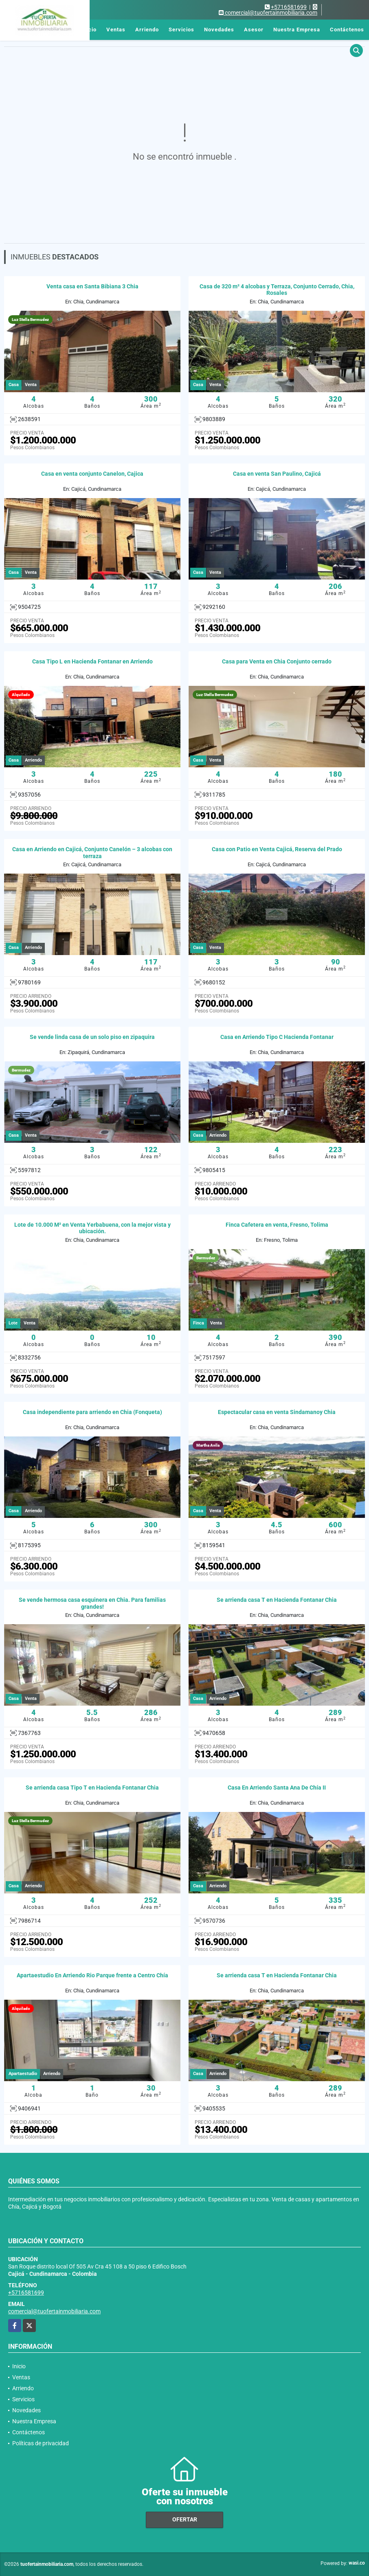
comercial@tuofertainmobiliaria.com (54, 2311)
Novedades (219, 29)
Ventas (115, 29)
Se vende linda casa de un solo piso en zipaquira (92, 1037)
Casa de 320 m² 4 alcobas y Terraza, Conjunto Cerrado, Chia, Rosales (277, 289)
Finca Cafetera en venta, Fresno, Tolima (277, 1224)
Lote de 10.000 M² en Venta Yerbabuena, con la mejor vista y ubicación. (92, 1228)
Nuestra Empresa (296, 29)
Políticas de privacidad (40, 2443)
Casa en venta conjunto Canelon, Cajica (92, 473)
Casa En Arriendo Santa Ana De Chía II (277, 1787)
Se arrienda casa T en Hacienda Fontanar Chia (277, 1600)
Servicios (181, 29)
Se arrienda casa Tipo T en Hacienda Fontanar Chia (92, 1787)
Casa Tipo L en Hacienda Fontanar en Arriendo (92, 661)
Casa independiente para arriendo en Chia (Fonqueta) (92, 1412)
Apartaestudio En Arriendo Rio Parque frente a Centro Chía (92, 1975)
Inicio (89, 29)
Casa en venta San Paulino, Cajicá (277, 473)
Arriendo (147, 29)
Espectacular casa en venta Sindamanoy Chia (277, 1412)
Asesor (254, 29)
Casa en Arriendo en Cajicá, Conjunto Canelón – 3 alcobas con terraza (92, 852)
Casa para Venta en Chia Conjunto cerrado (277, 661)
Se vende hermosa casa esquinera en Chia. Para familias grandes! (92, 1603)
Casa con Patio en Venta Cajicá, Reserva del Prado (277, 849)
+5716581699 (289, 7)
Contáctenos (347, 29)
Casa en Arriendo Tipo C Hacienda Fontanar (277, 1037)
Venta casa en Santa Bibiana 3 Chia (92, 286)
